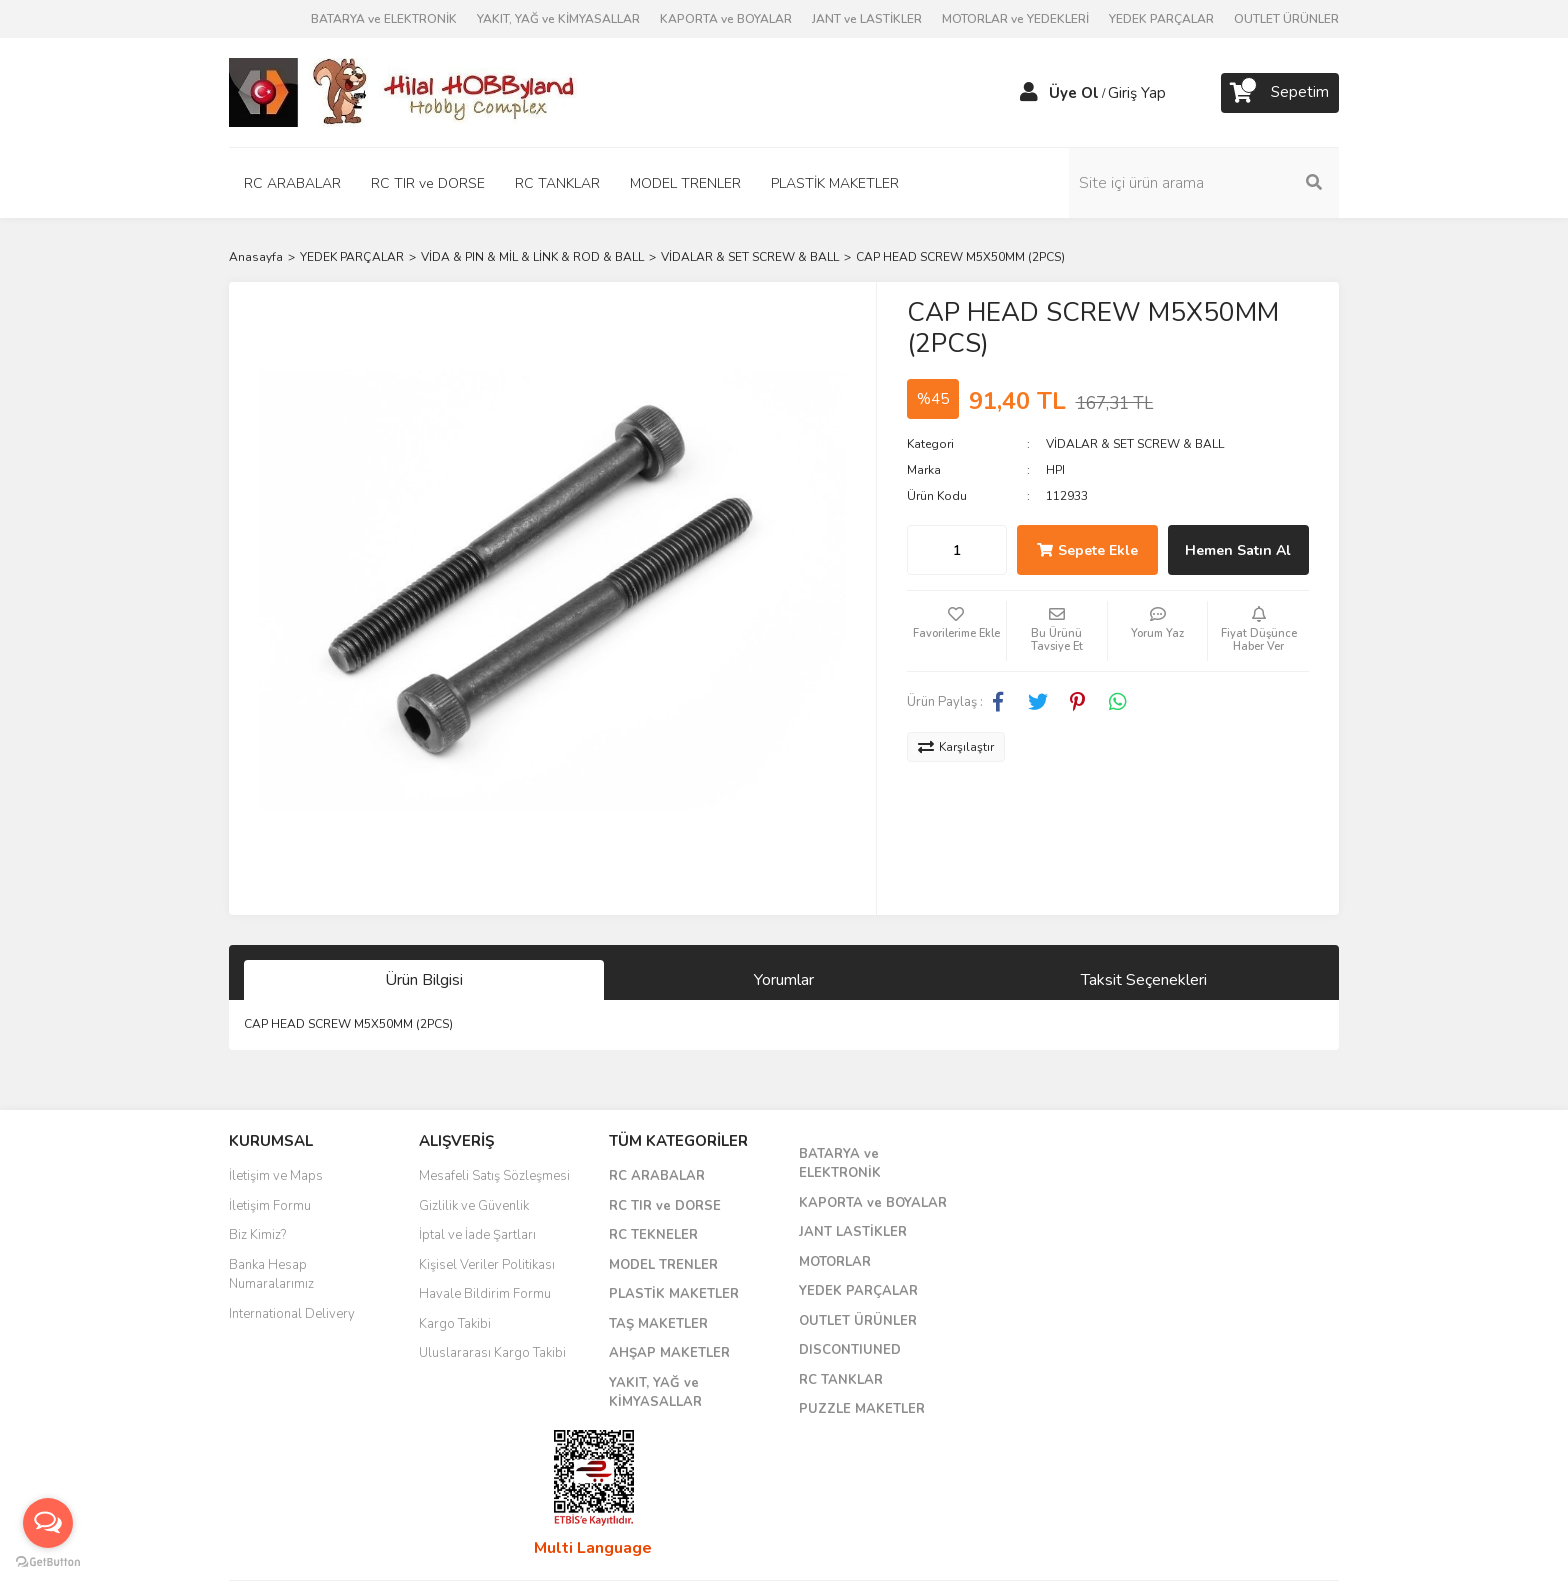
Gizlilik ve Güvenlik (474, 1206)
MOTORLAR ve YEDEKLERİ (1015, 19)
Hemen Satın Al (1238, 550)
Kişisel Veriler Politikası (487, 1265)
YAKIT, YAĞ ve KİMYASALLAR (558, 19)
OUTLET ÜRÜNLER (1286, 19)
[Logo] (404, 91)
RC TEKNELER (653, 1235)
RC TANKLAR (841, 1380)
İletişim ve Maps (276, 1176)
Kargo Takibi (455, 1324)
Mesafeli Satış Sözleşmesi (494, 1176)
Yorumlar (784, 980)
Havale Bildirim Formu (485, 1294)
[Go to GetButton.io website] (48, 1561)
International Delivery (292, 1314)
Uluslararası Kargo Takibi (492, 1353)
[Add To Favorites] (957, 631)
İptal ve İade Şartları (477, 1235)
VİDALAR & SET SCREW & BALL (1135, 444)
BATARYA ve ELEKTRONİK (384, 19)
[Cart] (1280, 93)
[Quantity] (957, 550)
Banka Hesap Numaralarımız (271, 1275)
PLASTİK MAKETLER (674, 1294)
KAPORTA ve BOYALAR (726, 19)
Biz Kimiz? (257, 1235)
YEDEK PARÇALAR (1161, 19)
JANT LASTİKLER (853, 1232)
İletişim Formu (270, 1206)
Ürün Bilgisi (424, 980)
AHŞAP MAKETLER (669, 1353)
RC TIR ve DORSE (665, 1206)
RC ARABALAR (657, 1176)
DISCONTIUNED (850, 1350)
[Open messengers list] (48, 1523)
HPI (1055, 470)
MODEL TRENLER (663, 1265)
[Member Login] (1029, 93)
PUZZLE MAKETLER (862, 1409)
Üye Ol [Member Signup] (1074, 93)
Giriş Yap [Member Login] (1137, 93)
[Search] (1204, 183)
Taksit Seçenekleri (1144, 980)
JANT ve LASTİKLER (867, 19)
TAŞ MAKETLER (658, 1324)
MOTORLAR (835, 1262)
